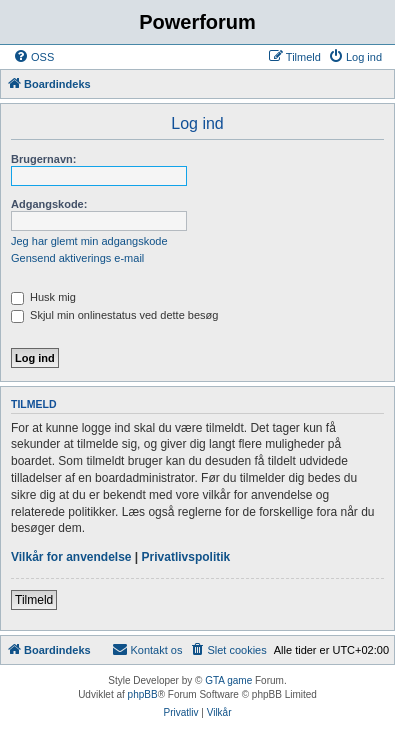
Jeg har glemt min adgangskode (89, 241)
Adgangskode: (49, 204)
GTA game (228, 680)
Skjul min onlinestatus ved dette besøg (114, 315)
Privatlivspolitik (186, 557)
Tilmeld (34, 600)
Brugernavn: (43, 159)
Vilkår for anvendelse (71, 557)
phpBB (143, 694)
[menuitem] (33, 57)
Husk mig (43, 297)
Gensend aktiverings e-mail (77, 258)
